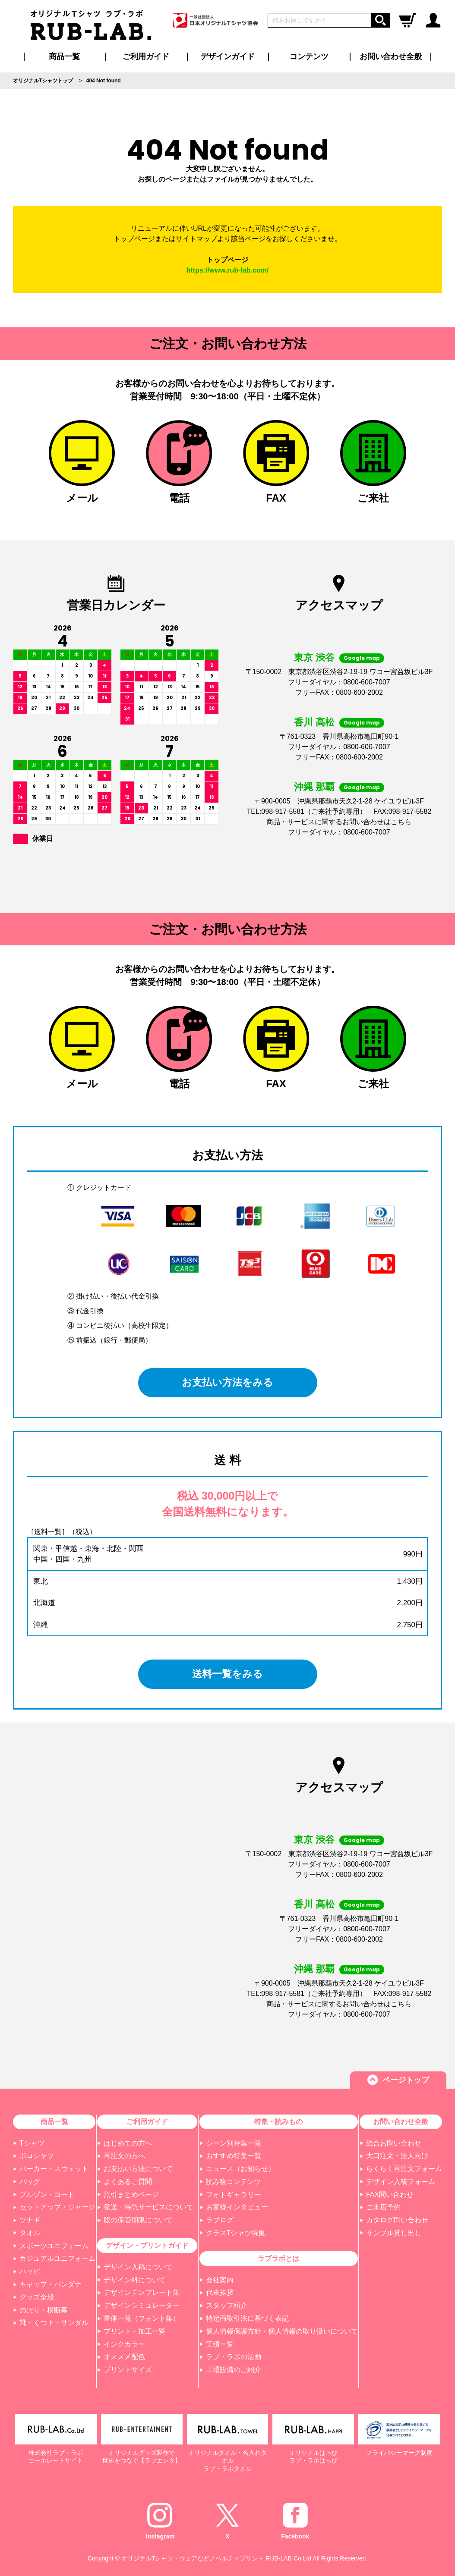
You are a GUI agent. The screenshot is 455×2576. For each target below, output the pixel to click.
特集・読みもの (278, 2121)
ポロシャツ (36, 2155)
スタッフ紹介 (226, 2305)
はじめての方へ (128, 2143)
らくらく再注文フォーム (404, 2168)
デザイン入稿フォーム (400, 2181)
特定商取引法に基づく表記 (247, 2318)
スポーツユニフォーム (53, 2246)
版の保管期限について (138, 2220)
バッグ (29, 2181)
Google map (362, 658)
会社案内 (220, 2280)
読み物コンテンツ (233, 2181)
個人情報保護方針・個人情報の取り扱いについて (282, 2331)
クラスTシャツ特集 (235, 2233)
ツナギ (29, 2220)
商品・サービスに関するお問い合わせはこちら (338, 821)
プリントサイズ (128, 2369)
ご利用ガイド (147, 2121)
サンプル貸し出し (393, 2233)
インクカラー (124, 2344)
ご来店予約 (383, 2207)
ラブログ (220, 2220)
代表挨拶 (220, 2292)
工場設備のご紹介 (233, 2369)
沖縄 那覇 (314, 786)
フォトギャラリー (233, 2194)
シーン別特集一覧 (233, 2143)
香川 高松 (314, 722)
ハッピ (29, 2271)
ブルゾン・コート (47, 2194)
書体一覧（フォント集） (142, 2318)
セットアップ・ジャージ (57, 2207)
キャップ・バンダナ (50, 2284)
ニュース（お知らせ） (240, 2168)
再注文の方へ (124, 2155)
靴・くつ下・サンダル (53, 2322)
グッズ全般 (36, 2297)
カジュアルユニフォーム (57, 2258)
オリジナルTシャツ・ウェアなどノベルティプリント (192, 2558)
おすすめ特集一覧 (233, 2155)
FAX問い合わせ (390, 2194)
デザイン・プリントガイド (147, 2245)
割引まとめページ (131, 2194)
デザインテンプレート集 (142, 2292)
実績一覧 (220, 2344)
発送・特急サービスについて (148, 2207)
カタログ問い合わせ (397, 2220)
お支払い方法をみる (227, 1382)
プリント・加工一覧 (135, 2331)
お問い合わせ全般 (391, 56)
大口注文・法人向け (397, 2155)
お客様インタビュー (237, 2207)
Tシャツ (31, 2143)
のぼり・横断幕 (43, 2310)
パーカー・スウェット (53, 2168)
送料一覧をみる (228, 1673)
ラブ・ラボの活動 (233, 2356)
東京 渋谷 (314, 657)
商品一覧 (64, 56)
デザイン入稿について (138, 2267)
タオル (29, 2233)
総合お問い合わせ (393, 2143)
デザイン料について (135, 2280)
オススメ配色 (124, 2356)
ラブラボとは (278, 2258)
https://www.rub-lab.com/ (227, 270)
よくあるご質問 (128, 2181)
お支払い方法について (138, 2168)
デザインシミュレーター (142, 2305)
